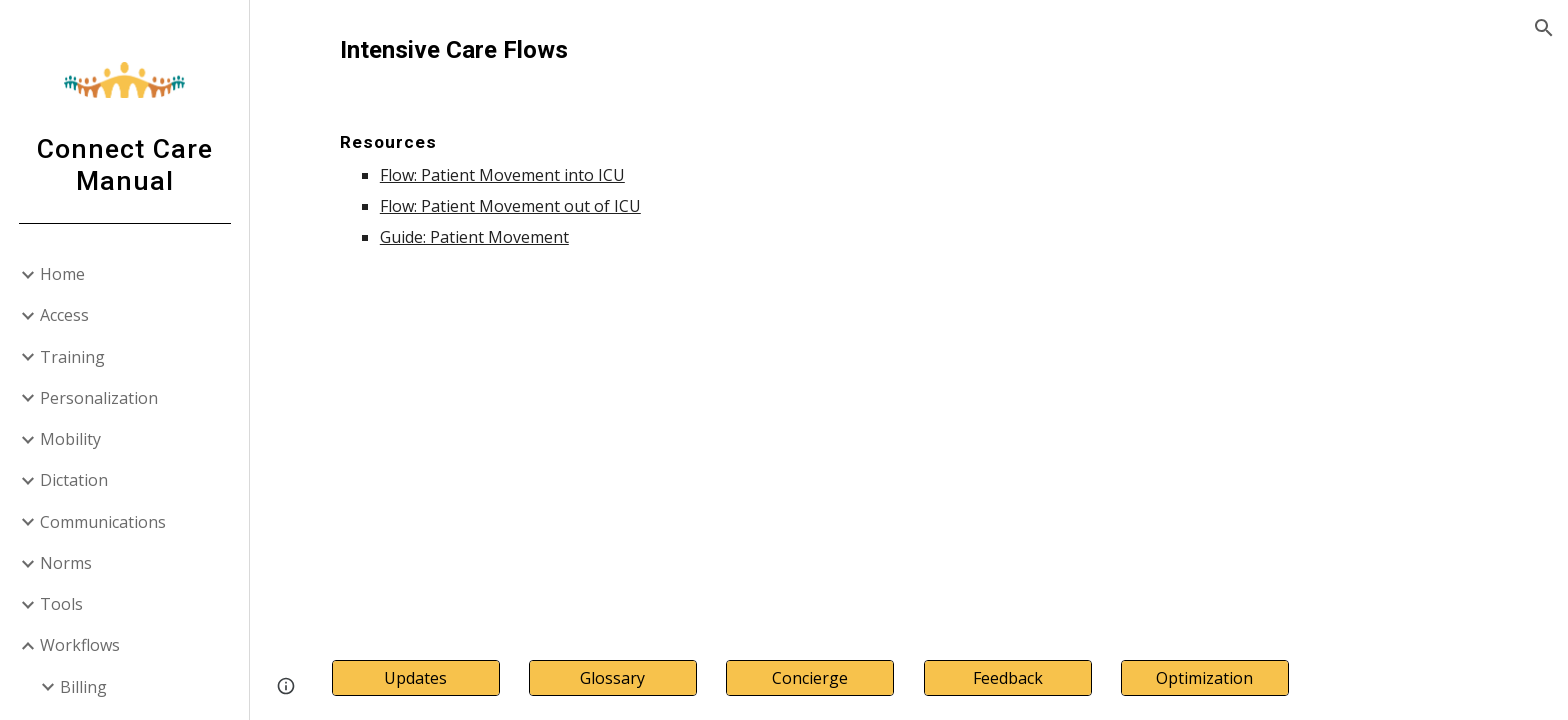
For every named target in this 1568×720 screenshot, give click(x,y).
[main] (909, 140)
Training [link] (72, 357)
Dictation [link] (74, 480)
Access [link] (64, 315)
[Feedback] (1008, 678)
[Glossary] (613, 678)
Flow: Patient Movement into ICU (502, 175)
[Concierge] (810, 678)
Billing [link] (83, 687)
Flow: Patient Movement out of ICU (510, 206)
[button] (1544, 28)
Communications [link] (103, 522)
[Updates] (416, 678)
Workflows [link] (80, 645)
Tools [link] (61, 604)
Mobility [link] (70, 439)
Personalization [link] (99, 398)
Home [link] (62, 274)
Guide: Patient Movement (474, 237)
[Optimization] (1205, 678)
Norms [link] (66, 563)
